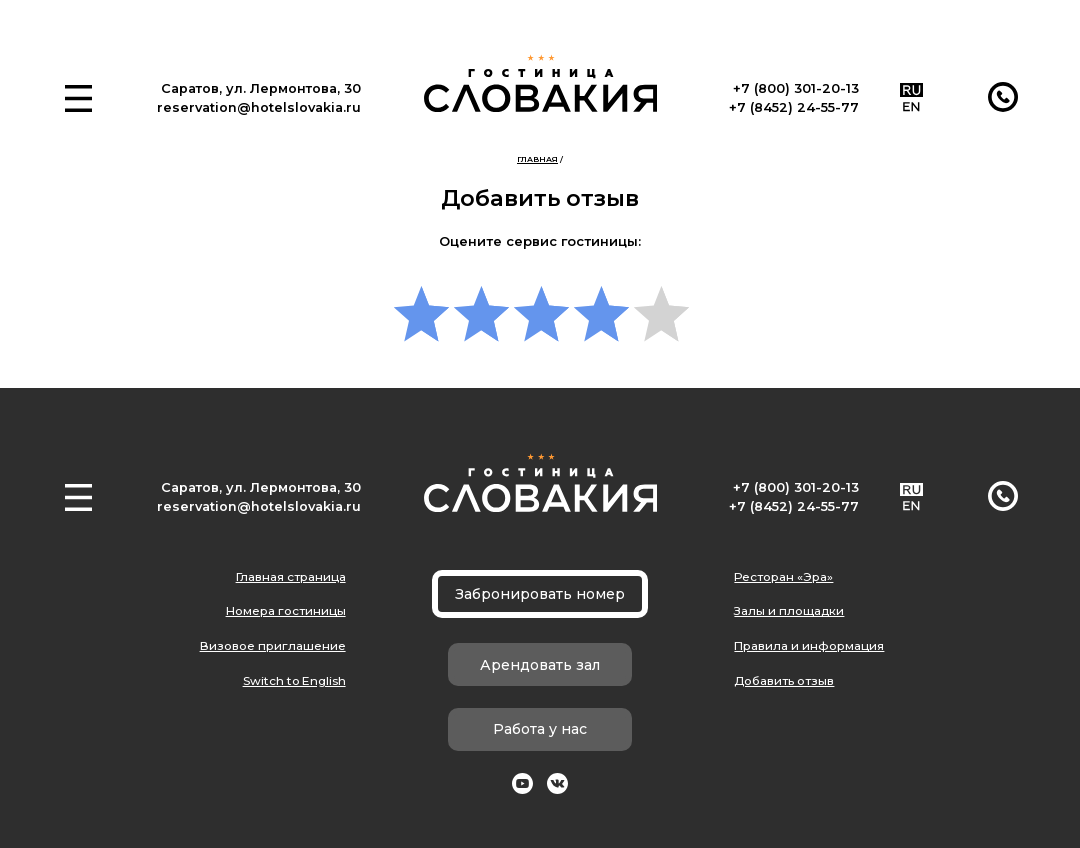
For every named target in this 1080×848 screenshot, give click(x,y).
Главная (537, 159)
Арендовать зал (540, 665)
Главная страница (291, 577)
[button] (78, 98)
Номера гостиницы (286, 611)
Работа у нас (540, 729)
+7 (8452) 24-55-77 (794, 107)
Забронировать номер (540, 594)
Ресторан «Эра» (783, 577)
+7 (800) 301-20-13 (796, 88)
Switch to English (294, 681)
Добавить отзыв (784, 681)
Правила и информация (809, 646)
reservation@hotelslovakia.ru (259, 107)
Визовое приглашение (273, 646)
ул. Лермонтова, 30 (293, 88)
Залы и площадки (789, 611)
